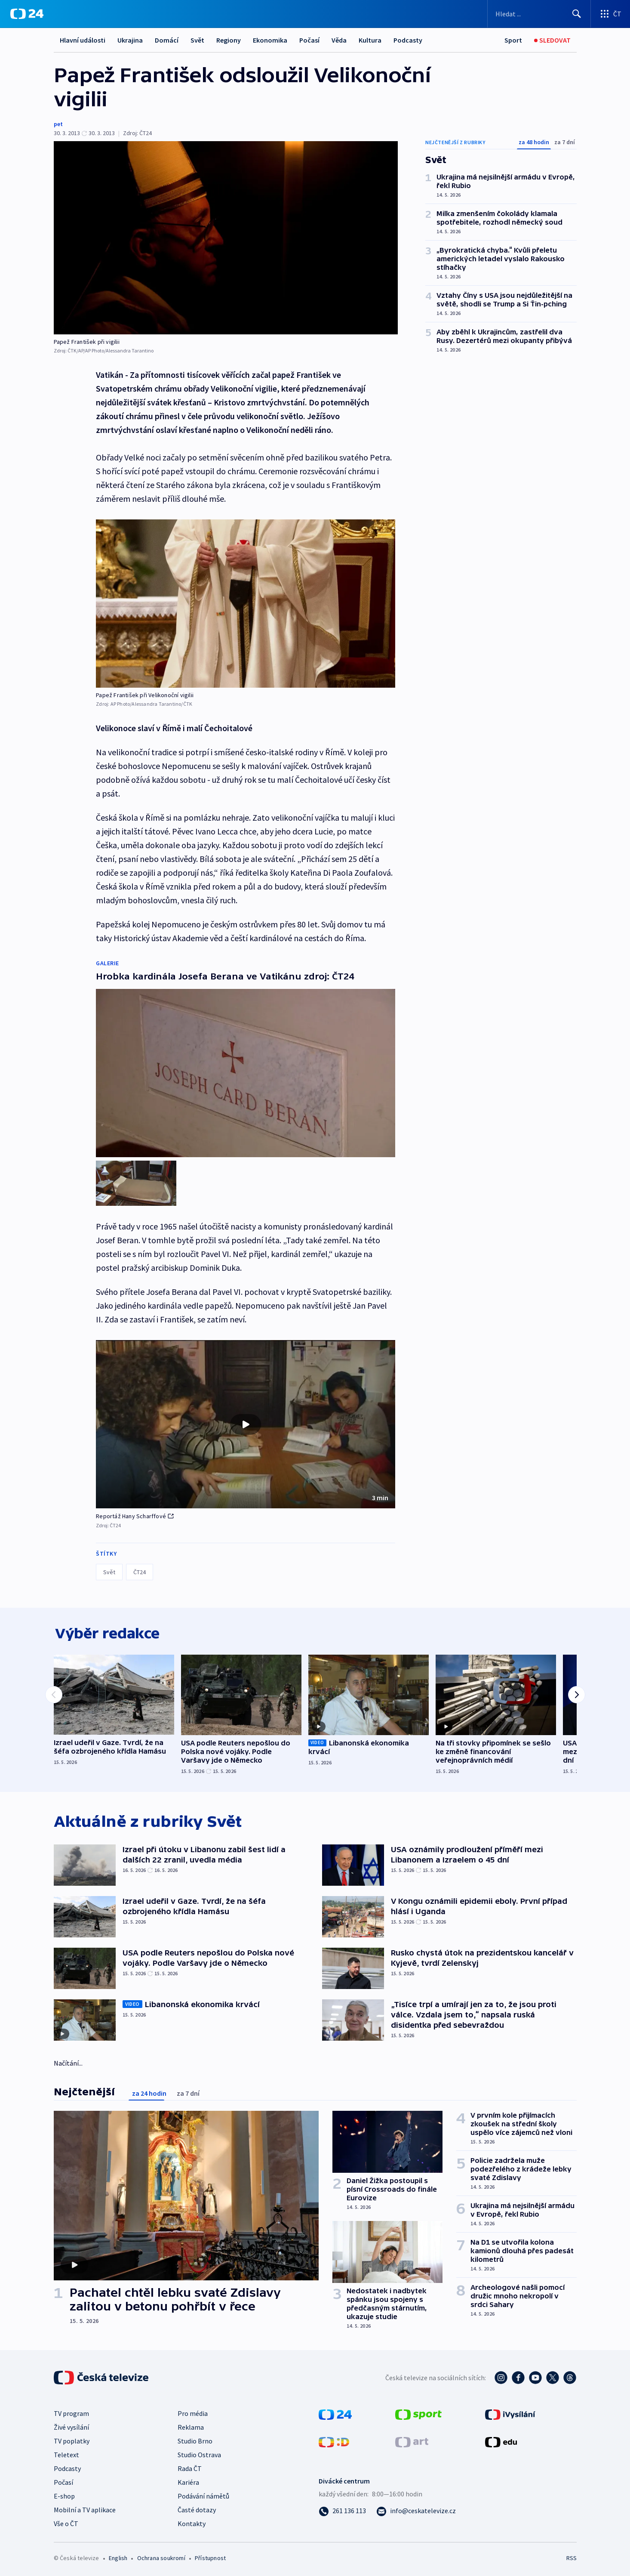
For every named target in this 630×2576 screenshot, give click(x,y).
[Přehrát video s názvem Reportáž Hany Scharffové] (245, 1421)
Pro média (193, 2412)
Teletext (66, 2453)
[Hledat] (576, 14)
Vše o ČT (66, 2522)
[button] (245, 1421)
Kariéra (188, 2481)
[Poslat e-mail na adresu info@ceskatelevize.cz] (416, 2509)
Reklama (191, 2426)
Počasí (309, 40)
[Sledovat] (552, 40)
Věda (339, 40)
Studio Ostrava (199, 2453)
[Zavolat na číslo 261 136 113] (342, 2509)
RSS (571, 2557)
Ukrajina (130, 40)
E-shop (64, 2494)
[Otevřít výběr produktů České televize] (610, 14)
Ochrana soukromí (161, 2557)
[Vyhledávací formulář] (539, 14)
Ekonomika (270, 40)
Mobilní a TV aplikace (85, 2508)
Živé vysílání (71, 2426)
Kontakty (192, 2522)
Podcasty (407, 40)
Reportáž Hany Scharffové (135, 1513)
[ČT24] (26, 14)
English (118, 2557)
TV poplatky (71, 2439)
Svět (197, 40)
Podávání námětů (203, 2494)
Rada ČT (190, 2467)
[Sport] (513, 40)
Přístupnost (210, 2557)
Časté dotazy (197, 2508)
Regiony (228, 40)
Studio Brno (195, 2439)
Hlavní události (82, 40)
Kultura (370, 40)
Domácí (166, 40)
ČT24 (139, 1569)
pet (58, 124)
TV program (71, 2412)
